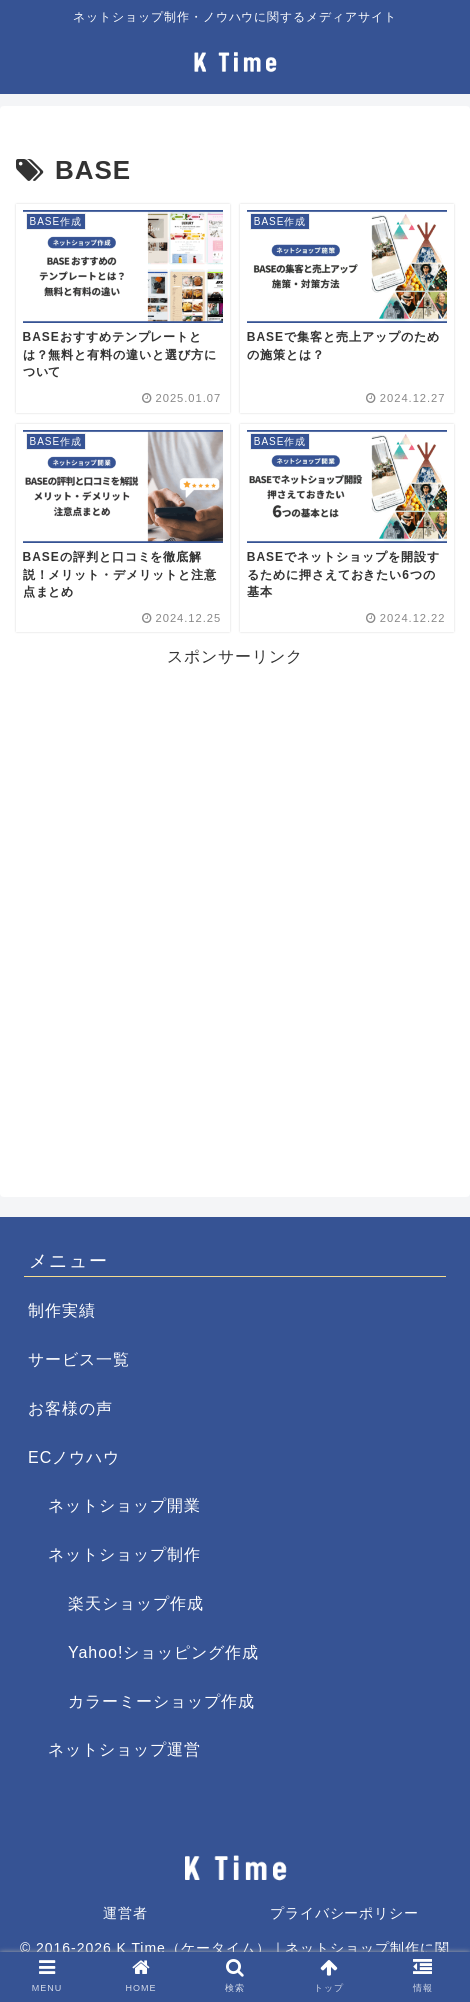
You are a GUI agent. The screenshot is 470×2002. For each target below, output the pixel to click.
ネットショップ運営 (124, 1749)
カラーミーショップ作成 (161, 1701)
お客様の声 (70, 1408)
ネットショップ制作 (124, 1554)
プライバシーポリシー (345, 1913)
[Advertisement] (235, 907)
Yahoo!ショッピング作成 (163, 1652)
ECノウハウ (74, 1457)
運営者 (125, 1913)
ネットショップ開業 (124, 1505)
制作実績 (62, 1310)
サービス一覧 (79, 1359)
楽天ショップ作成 (136, 1603)
